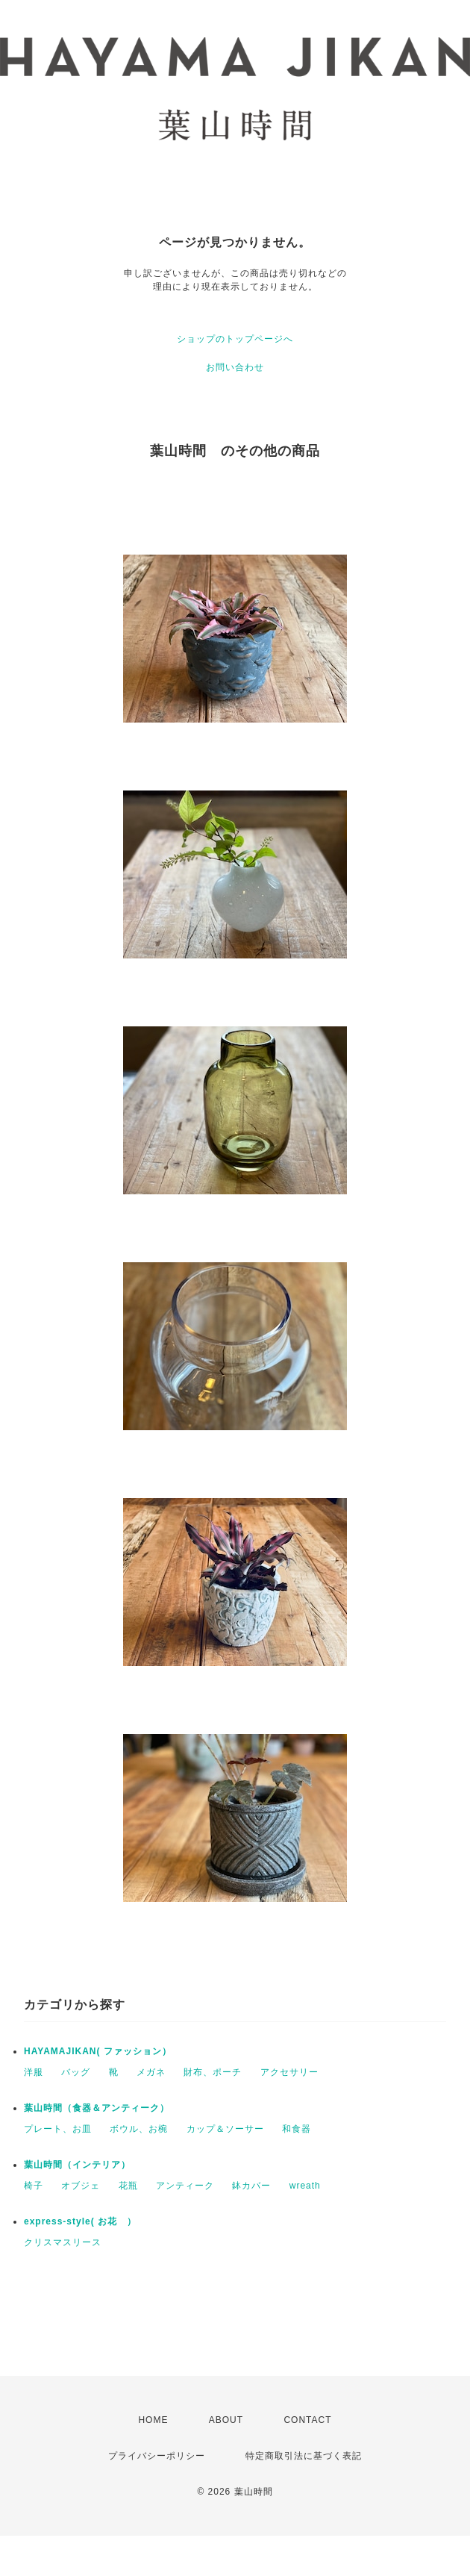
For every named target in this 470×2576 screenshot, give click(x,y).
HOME (153, 2420)
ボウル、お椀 (139, 2129)
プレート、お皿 (58, 2129)
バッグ (75, 2072)
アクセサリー (289, 2072)
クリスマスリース (62, 2242)
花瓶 (128, 2185)
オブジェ (80, 2185)
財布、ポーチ (213, 2072)
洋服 (33, 2072)
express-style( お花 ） (80, 2221)
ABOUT (226, 2420)
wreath (305, 2185)
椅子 (33, 2185)
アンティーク (185, 2185)
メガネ (151, 2072)
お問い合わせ (235, 367)
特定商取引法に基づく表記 (303, 2456)
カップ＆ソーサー (225, 2129)
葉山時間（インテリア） (77, 2164)
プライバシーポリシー (156, 2456)
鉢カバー (251, 2185)
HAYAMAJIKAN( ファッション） (98, 2051)
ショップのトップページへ (235, 339)
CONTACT (307, 2420)
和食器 (296, 2129)
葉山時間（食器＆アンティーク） (96, 2108)
